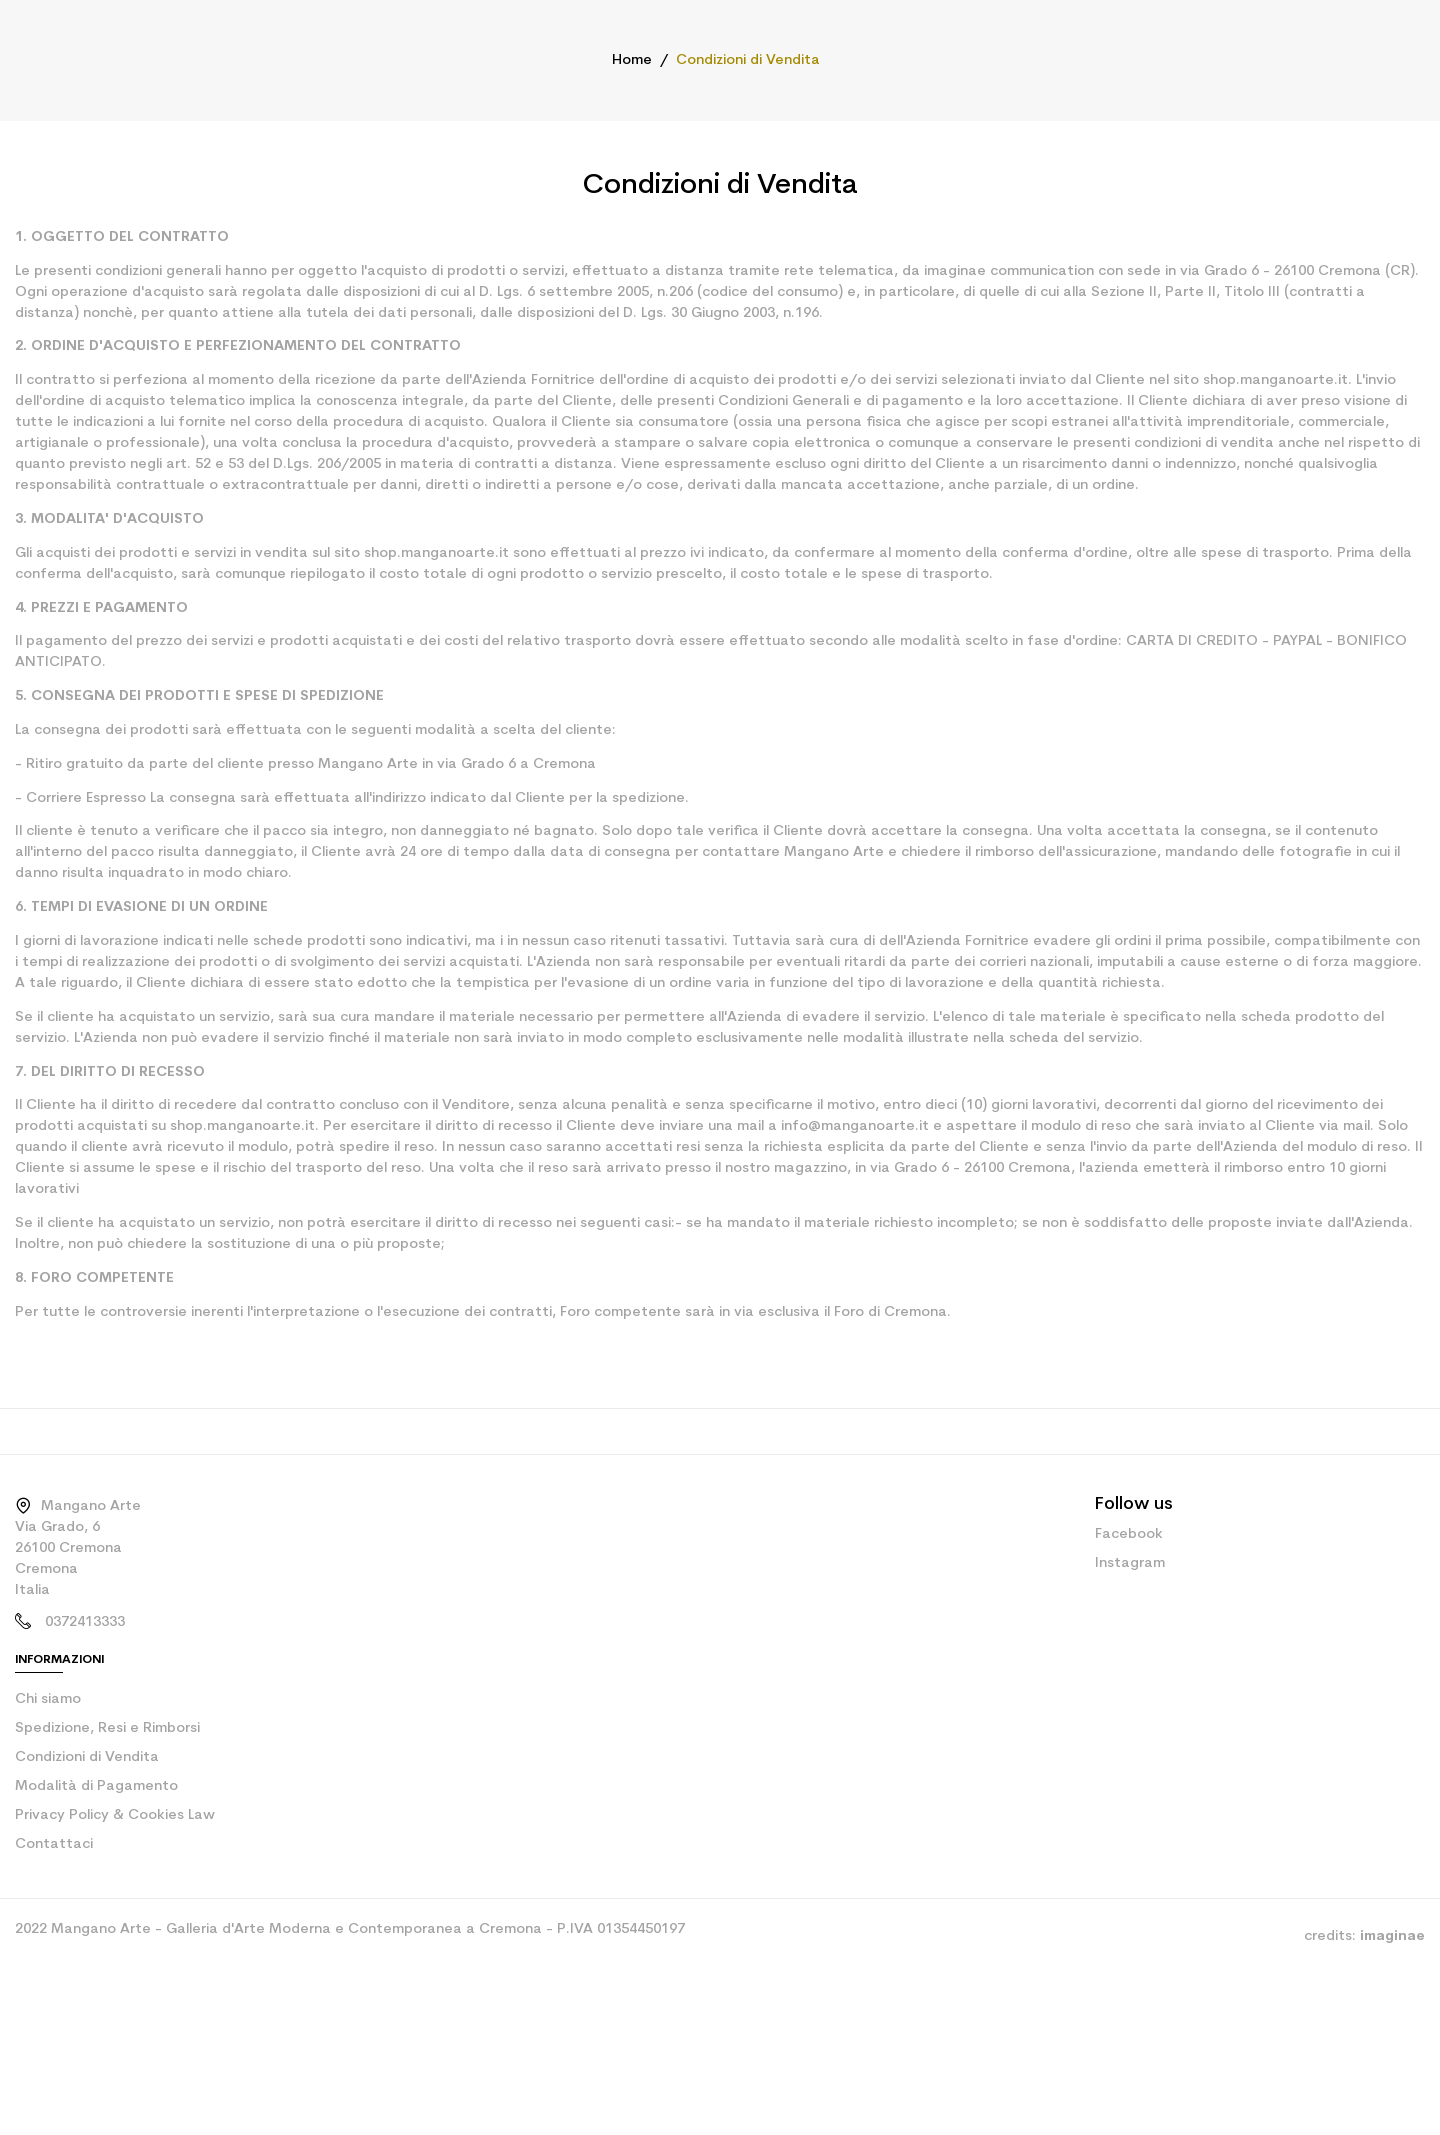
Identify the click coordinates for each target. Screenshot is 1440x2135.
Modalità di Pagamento (86, 1882)
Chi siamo (46, 1795)
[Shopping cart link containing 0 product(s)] (1411, 80)
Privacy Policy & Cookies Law (107, 1911)
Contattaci (46, 1940)
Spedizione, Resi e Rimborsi (103, 1824)
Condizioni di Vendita (80, 1853)
